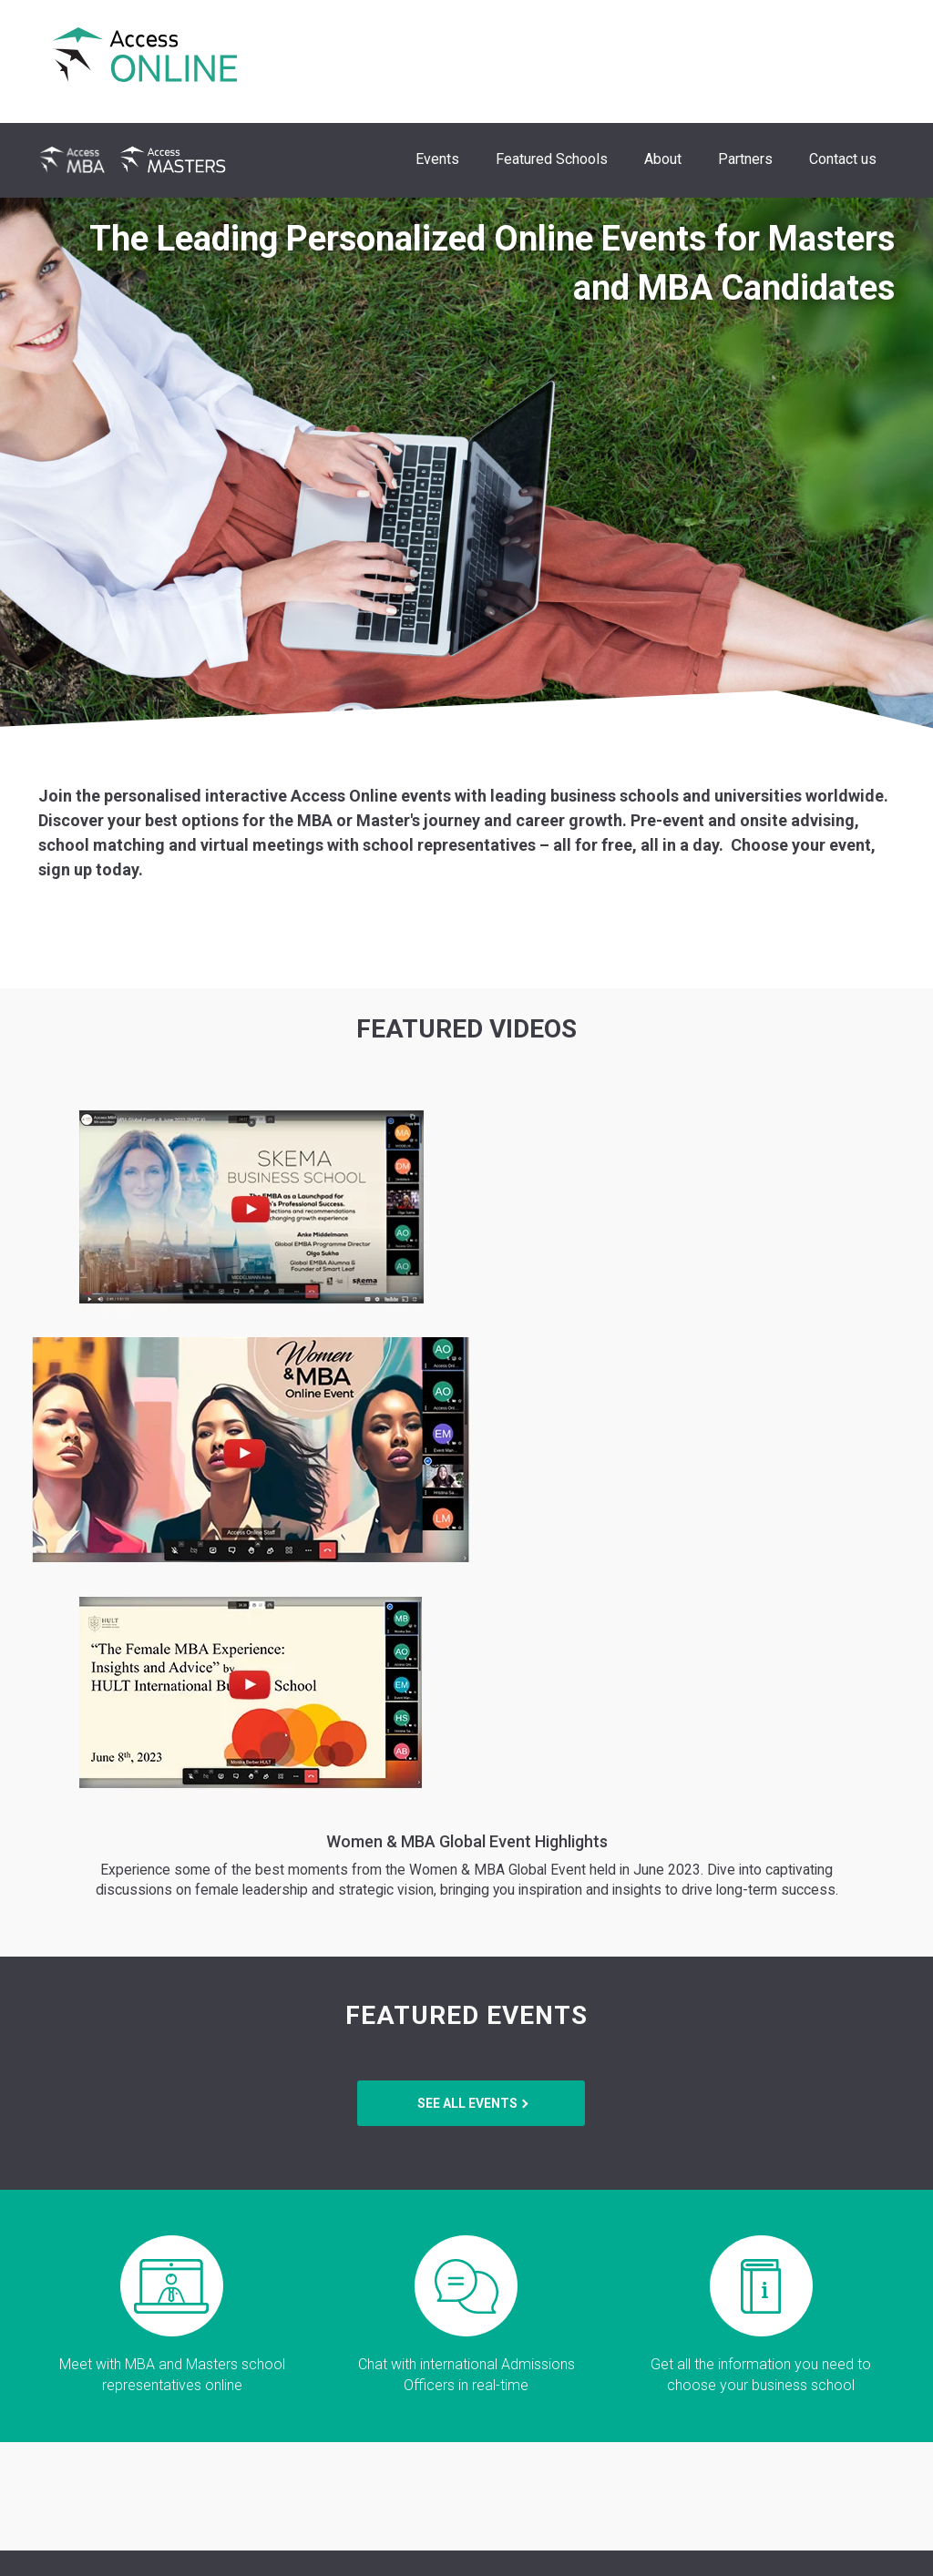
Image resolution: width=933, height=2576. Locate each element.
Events (437, 159)
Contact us (843, 159)
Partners (745, 159)
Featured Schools (552, 159)
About (663, 159)
